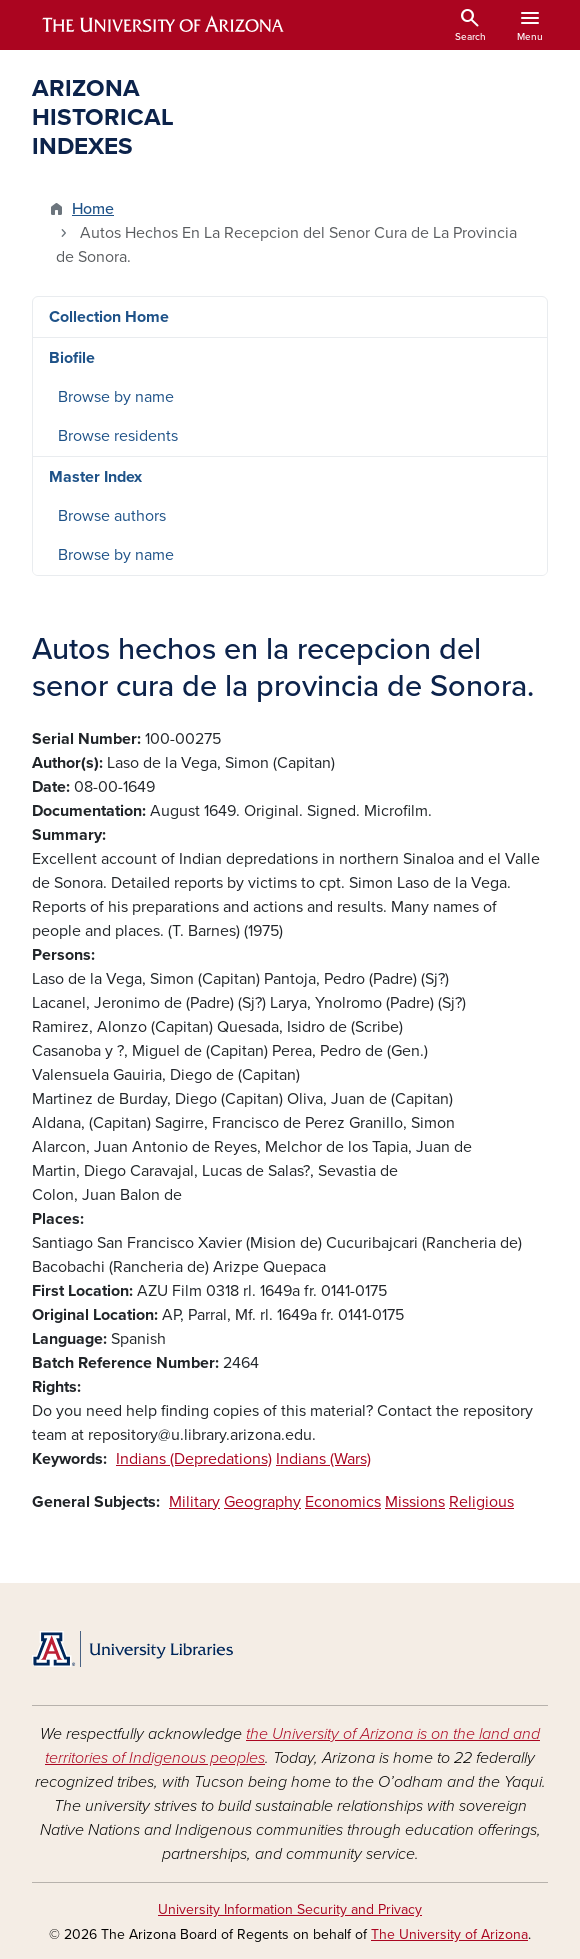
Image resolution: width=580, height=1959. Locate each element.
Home (93, 209)
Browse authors (112, 516)
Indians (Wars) (323, 1459)
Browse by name (116, 397)
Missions (415, 1502)
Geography (262, 1502)
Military (194, 1502)
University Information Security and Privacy (290, 1909)
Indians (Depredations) (194, 1459)
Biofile (72, 358)
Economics (343, 1502)
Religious (481, 1502)
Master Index (95, 477)
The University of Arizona (449, 1934)
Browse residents (118, 436)
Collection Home (109, 317)
